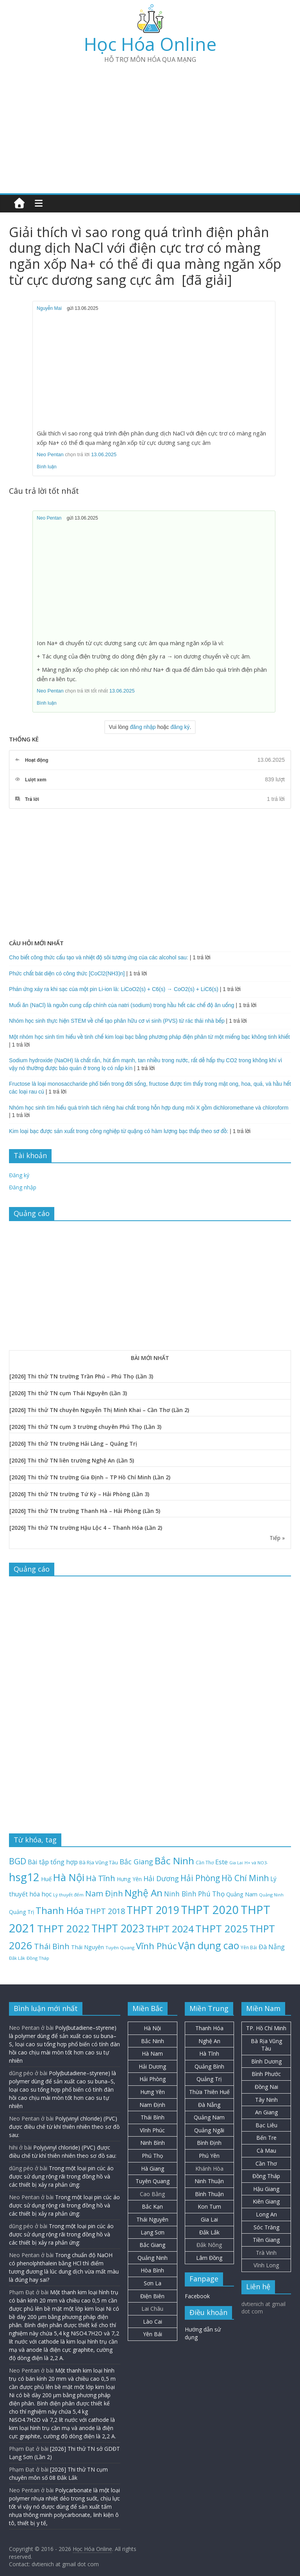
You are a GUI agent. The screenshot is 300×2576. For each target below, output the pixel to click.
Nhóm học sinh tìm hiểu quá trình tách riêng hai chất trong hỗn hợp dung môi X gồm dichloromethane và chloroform (148, 1108)
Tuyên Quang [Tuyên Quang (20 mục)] (119, 1947)
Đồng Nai (266, 2086)
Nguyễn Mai (49, 308)
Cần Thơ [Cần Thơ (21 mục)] (205, 1862)
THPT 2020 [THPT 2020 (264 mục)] (210, 1909)
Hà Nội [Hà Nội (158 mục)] (68, 1877)
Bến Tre (266, 2137)
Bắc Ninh (152, 2041)
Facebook (197, 2296)
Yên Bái (152, 2334)
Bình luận (47, 467)
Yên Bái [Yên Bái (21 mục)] (249, 1947)
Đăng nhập (22, 1187)
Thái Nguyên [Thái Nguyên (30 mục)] (87, 1947)
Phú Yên (209, 2155)
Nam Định (152, 2104)
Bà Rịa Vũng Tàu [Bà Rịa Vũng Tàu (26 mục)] (98, 1862)
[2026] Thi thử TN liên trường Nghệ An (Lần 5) (71, 1460)
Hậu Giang (266, 2189)
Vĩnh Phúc (152, 2130)
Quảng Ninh (153, 2257)
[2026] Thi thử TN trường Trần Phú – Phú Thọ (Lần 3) (81, 1376)
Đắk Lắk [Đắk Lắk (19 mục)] (17, 1958)
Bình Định (209, 2142)
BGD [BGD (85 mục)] (17, 1861)
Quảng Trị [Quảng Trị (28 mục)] (21, 1912)
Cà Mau (266, 2150)
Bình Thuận (209, 2194)
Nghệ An (209, 2041)
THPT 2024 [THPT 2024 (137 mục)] (170, 1928)
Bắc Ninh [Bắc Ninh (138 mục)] (174, 1860)
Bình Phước (266, 2074)
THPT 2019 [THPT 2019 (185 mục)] (153, 1910)
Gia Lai (209, 2219)
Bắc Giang (152, 2245)
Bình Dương (266, 2061)
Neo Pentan (50, 454)
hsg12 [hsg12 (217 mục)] (24, 1876)
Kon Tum (209, 2206)
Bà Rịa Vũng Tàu (266, 2045)
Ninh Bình (152, 2142)
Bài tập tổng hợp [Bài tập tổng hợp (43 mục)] (53, 1861)
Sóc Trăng (266, 2227)
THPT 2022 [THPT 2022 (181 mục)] (63, 1928)
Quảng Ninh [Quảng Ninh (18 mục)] (271, 1895)
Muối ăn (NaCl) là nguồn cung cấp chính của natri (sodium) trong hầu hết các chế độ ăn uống (121, 1005)
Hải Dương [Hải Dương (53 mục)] (161, 1878)
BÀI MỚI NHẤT (150, 1358)
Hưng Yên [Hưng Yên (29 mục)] (129, 1879)
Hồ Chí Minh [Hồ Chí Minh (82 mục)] (245, 1878)
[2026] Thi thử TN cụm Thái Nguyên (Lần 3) (68, 1393)
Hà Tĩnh (209, 2053)
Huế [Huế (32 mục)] (46, 1879)
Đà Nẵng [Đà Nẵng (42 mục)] (272, 1946)
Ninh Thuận (209, 2181)
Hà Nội (152, 2028)
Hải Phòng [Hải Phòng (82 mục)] (200, 1878)
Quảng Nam (209, 2117)
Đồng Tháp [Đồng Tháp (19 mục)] (38, 1958)
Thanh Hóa (209, 2028)
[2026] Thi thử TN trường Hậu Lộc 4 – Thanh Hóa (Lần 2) (85, 1527)
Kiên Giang (266, 2201)
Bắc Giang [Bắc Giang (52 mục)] (136, 1861)
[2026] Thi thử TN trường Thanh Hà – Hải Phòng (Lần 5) (84, 1511)
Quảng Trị (209, 2079)
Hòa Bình (152, 2270)
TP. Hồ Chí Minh (266, 2028)
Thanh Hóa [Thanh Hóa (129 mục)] (60, 1910)
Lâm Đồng (209, 2257)
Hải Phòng (152, 2079)
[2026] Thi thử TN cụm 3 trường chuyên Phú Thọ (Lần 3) (85, 1426)
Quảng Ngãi (209, 2130)
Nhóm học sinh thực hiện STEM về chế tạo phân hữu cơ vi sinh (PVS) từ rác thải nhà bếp (117, 1021)
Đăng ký (19, 1175)
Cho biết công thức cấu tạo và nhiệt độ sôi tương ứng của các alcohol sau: (98, 957)
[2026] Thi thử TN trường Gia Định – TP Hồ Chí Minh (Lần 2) (89, 1477)
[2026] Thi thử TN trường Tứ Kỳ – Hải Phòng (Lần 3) (79, 1494)
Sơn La (152, 2283)
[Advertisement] (150, 125)
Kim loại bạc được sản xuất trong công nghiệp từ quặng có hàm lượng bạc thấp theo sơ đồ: (118, 1131)
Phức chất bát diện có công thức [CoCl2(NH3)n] (67, 973)
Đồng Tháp (266, 2176)
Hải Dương (152, 2066)
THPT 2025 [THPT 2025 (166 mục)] (221, 1929)
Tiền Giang (266, 2239)
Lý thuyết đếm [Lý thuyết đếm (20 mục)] (68, 1895)
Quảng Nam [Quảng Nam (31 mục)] (241, 1894)
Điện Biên (152, 2296)
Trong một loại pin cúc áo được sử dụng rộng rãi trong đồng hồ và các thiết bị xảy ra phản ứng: (61, 2176)
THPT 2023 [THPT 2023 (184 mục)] (117, 1928)
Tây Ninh (266, 2099)
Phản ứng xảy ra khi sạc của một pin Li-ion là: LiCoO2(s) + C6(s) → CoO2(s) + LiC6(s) (113, 989)
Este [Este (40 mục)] (221, 1862)
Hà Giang (152, 2168)
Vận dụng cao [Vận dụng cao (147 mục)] (208, 1945)
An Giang (266, 2112)
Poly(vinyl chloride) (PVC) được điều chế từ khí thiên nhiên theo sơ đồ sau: (64, 2127)
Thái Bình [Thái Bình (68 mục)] (52, 1946)
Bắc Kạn (152, 2206)
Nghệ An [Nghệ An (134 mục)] (143, 1892)
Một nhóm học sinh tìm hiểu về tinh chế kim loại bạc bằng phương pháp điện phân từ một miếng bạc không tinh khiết (149, 1037)
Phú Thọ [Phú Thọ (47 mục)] (211, 1893)
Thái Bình (152, 2117)
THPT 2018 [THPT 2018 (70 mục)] (105, 1911)
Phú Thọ (152, 2155)
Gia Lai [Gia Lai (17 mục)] (236, 1862)
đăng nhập (143, 727)
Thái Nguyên (152, 2219)
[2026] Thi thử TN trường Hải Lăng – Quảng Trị (73, 1443)
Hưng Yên (152, 2092)
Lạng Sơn (152, 2232)
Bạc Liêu (266, 2125)
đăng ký (180, 727)
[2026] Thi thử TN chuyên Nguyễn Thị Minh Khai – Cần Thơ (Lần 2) (99, 1410)
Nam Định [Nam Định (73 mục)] (104, 1893)
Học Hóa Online (150, 44)
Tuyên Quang (153, 2181)
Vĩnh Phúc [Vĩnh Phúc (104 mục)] (156, 1946)
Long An (266, 2214)
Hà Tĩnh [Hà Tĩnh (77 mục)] (100, 1878)
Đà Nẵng (209, 2104)
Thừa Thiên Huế (209, 2092)
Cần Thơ (266, 2163)
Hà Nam (152, 2053)
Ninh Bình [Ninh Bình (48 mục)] (180, 1893)
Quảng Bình (209, 2066)
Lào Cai (152, 2321)
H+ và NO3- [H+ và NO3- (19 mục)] (256, 1862)
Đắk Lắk (209, 2232)
